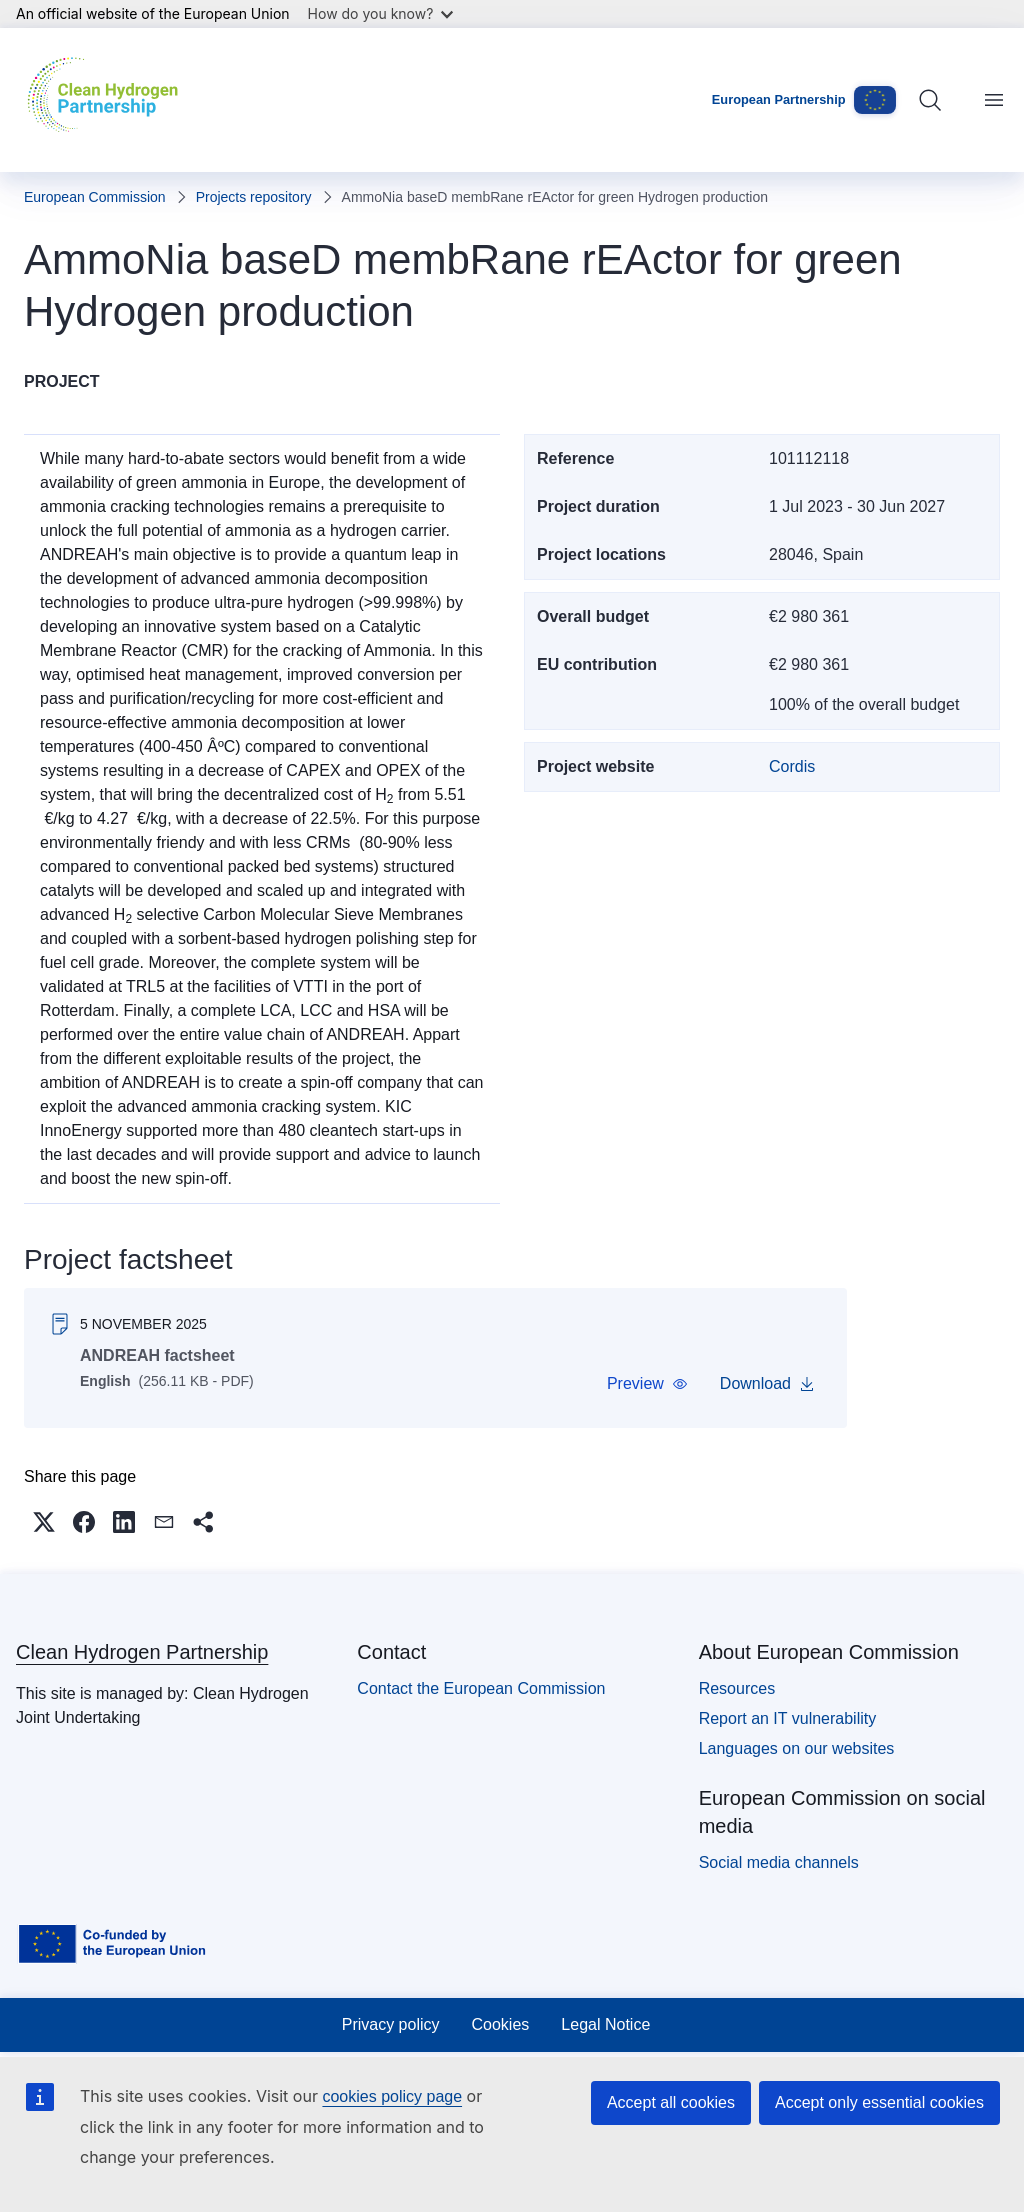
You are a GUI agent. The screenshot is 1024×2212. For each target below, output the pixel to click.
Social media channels (779, 1862)
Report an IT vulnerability (788, 1718)
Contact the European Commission (481, 1688)
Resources (737, 1688)
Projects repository (254, 197)
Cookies (501, 2024)
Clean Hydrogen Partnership (142, 1652)
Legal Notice (605, 2024)
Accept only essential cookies (879, 2102)
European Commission (95, 197)
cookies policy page (392, 2096)
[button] (647, 1384)
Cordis (792, 766)
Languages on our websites (797, 1748)
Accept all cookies (671, 2102)
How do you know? (381, 13)
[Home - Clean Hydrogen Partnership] (107, 100)
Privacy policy (391, 2024)
